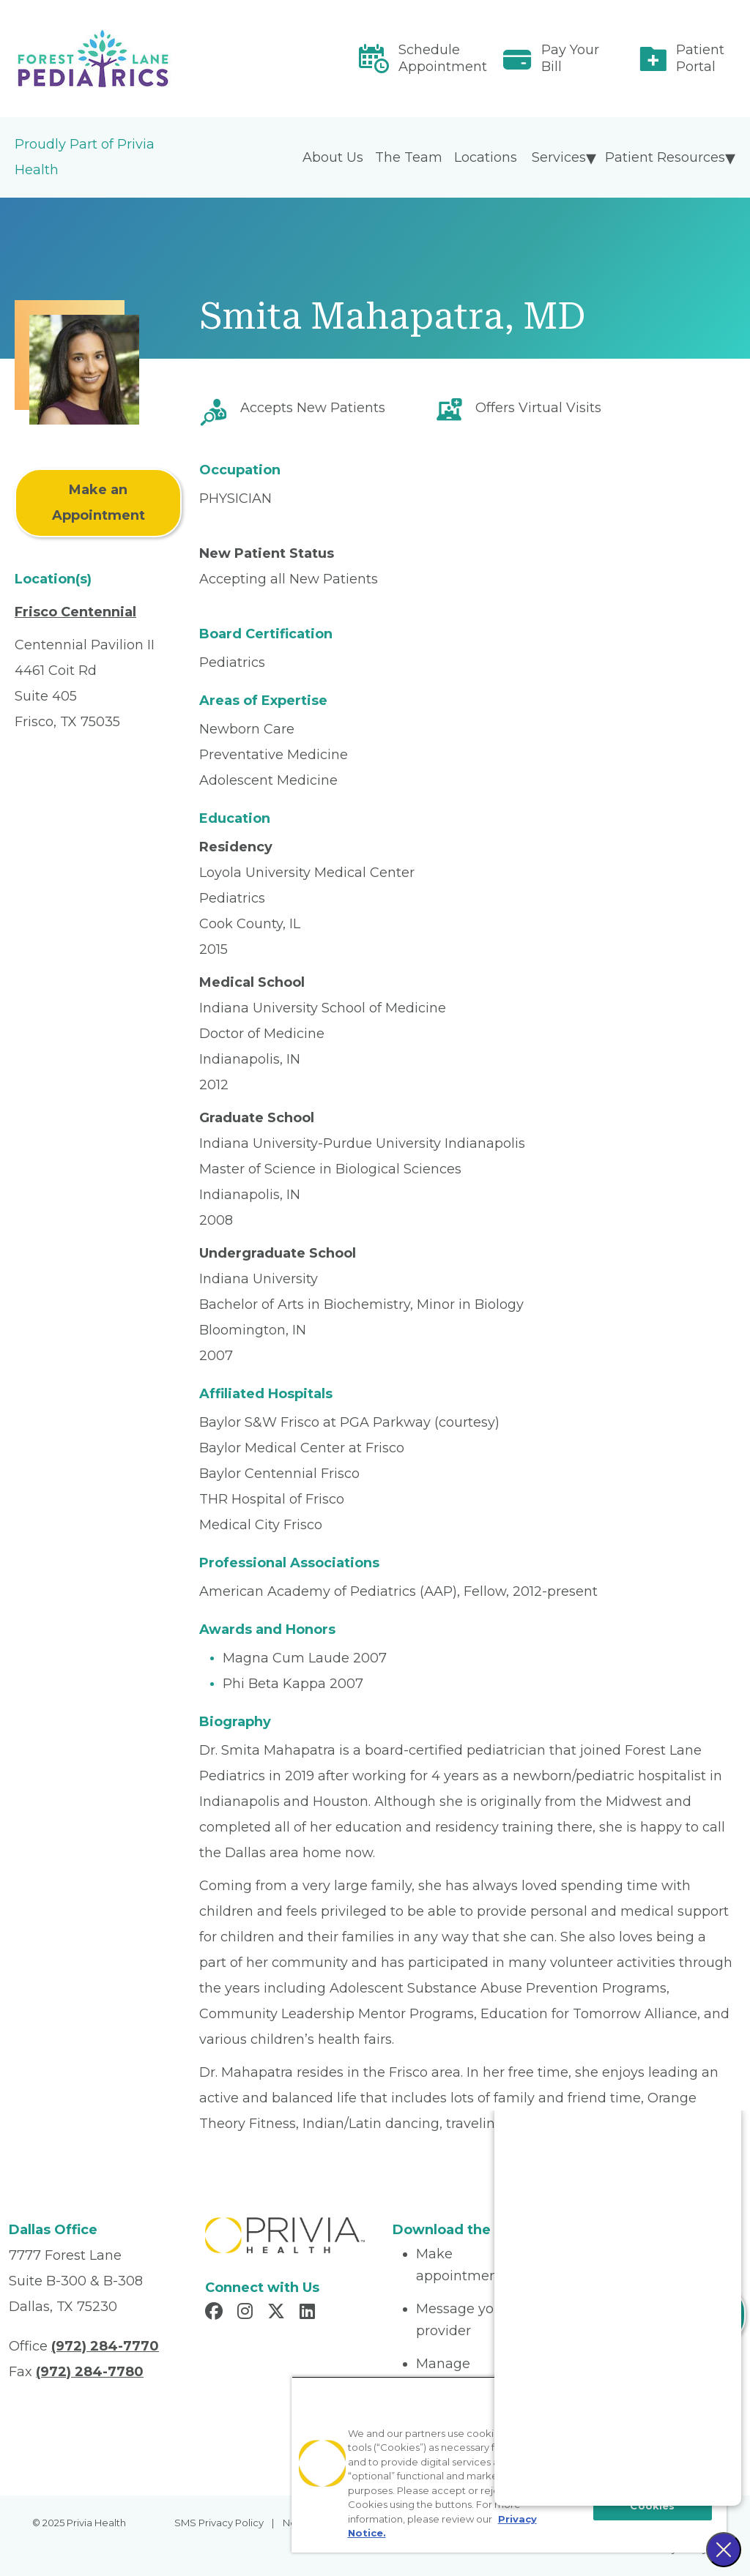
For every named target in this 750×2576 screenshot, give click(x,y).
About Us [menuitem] (332, 157)
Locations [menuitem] (485, 157)
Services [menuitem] (559, 157)
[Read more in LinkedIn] (309, 2313)
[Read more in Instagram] (247, 2313)
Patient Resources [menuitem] (665, 157)
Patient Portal (700, 58)
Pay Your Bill (570, 58)
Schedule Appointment (442, 58)
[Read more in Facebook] (216, 2313)
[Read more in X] (278, 2313)
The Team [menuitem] (408, 157)
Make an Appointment (98, 502)
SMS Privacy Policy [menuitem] (219, 2522)
